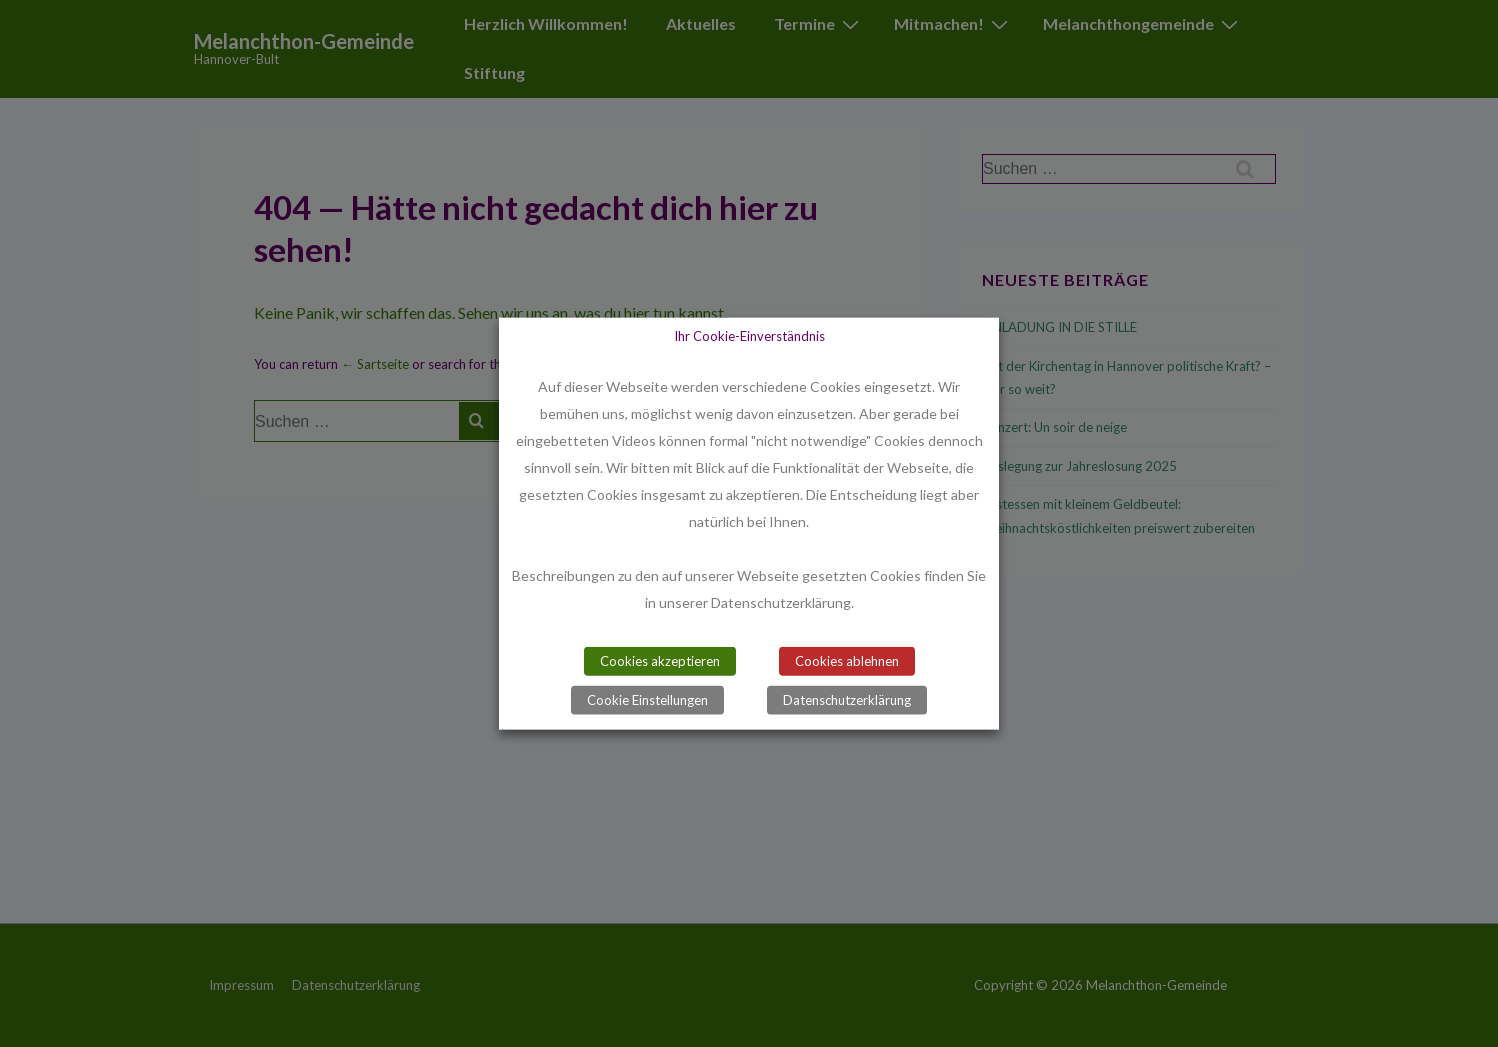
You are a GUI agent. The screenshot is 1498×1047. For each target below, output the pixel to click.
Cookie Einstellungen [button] (647, 700)
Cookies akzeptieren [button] (660, 661)
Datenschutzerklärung (847, 700)
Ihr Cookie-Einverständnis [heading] (749, 335)
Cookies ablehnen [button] (847, 661)
